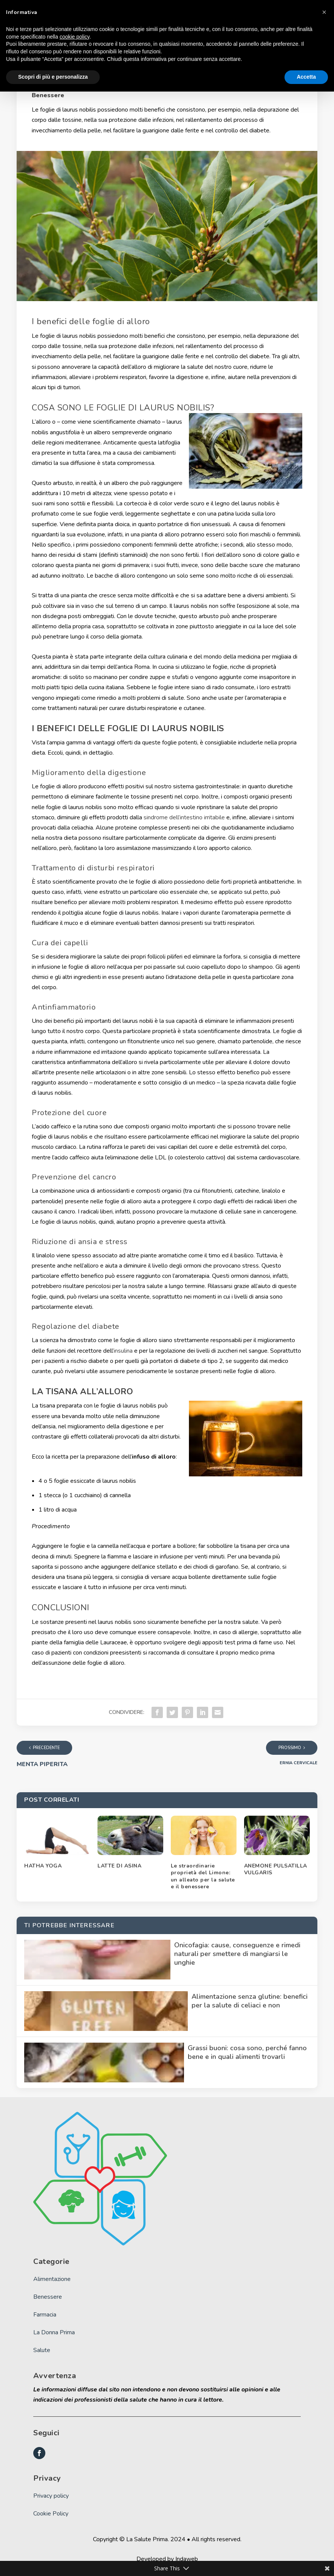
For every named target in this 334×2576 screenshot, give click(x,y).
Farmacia (44, 2314)
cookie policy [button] (75, 37)
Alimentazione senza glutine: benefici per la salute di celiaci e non (250, 2001)
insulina (123, 1351)
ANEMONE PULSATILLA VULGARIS (275, 1869)
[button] (324, 12)
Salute (41, 2350)
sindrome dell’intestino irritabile (184, 817)
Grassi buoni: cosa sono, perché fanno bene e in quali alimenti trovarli (247, 2052)
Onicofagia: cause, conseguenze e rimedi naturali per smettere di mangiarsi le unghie (237, 1954)
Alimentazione (52, 2279)
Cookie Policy (50, 2513)
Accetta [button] (306, 77)
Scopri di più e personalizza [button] (53, 77)
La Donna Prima (54, 2332)
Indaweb (186, 2559)
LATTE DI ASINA (119, 1865)
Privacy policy (51, 2496)
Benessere (48, 95)
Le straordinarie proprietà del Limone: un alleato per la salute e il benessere (203, 1876)
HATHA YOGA (43, 1865)
